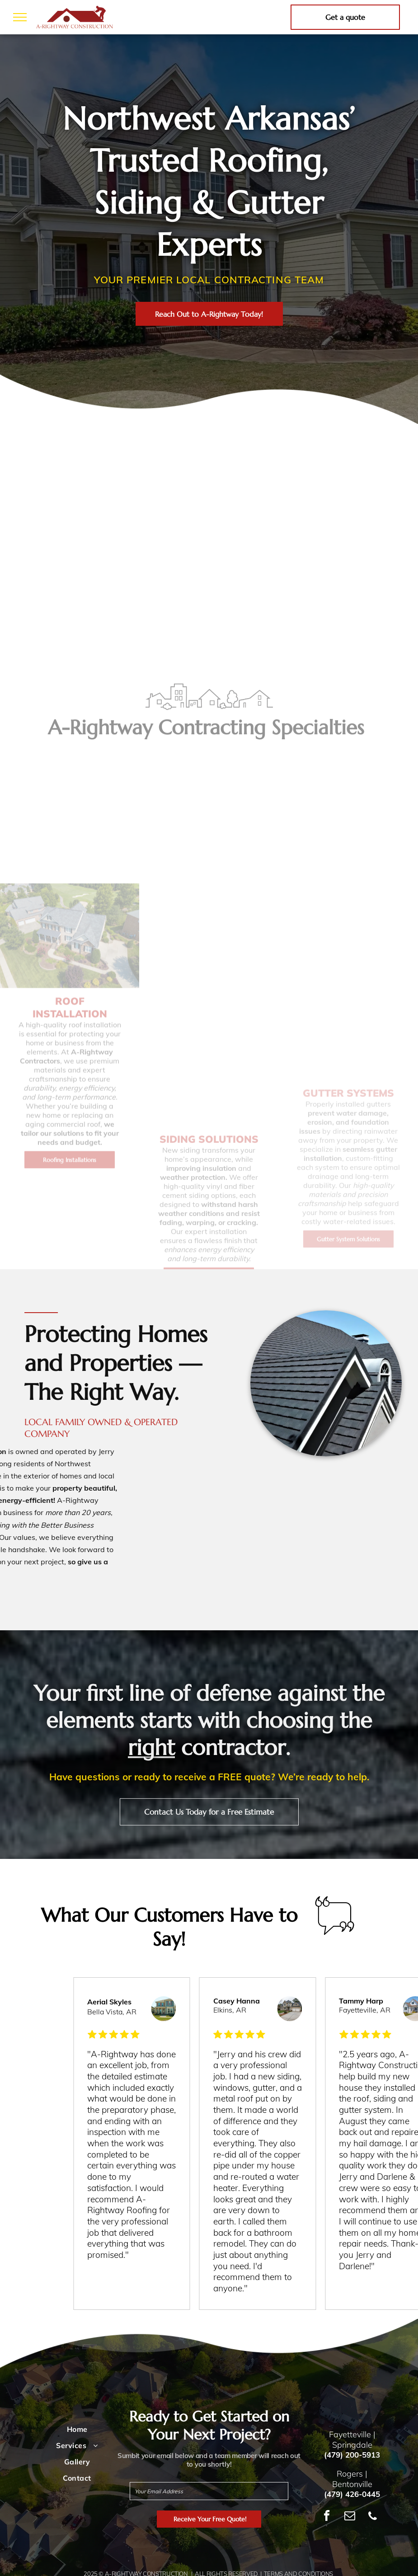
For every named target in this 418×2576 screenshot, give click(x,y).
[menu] (20, 17)
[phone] (373, 2517)
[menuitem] (77, 2429)
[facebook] (327, 2517)
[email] (350, 2517)
